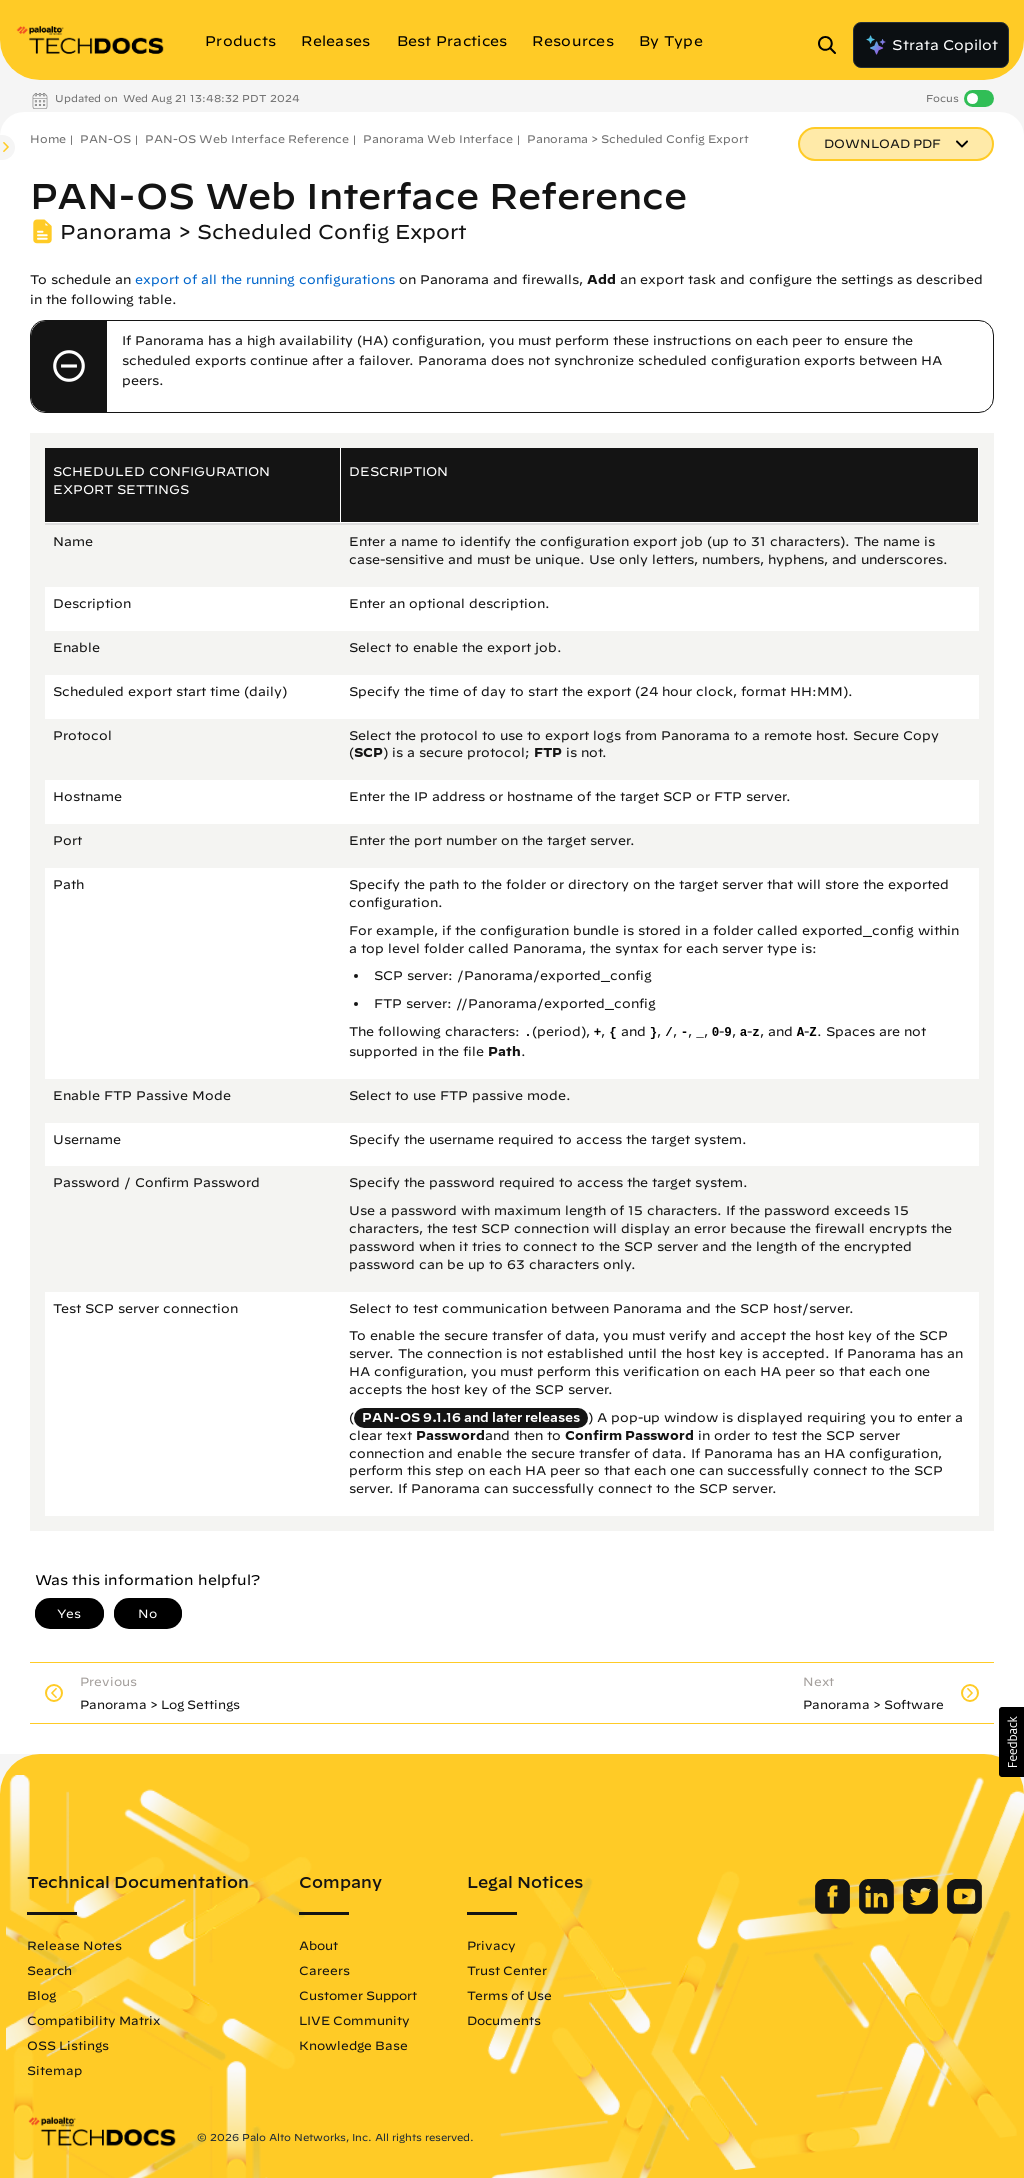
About (318, 1945)
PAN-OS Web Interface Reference (247, 138)
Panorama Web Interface (438, 138)
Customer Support (358, 1995)
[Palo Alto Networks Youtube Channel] (964, 1909)
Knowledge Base (353, 2045)
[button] (1011, 1742)
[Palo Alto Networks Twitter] (922, 1909)
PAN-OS (105, 138)
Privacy (491, 1945)
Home (48, 138)
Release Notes (74, 1945)
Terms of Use (509, 1995)
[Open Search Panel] (833, 45)
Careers (324, 1970)
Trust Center (507, 1970)
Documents (504, 2020)
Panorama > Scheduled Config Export (638, 138)
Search (49, 1970)
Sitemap (54, 2070)
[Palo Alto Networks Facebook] (834, 1909)
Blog (41, 1995)
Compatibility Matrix (93, 2020)
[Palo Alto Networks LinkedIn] (878, 1909)
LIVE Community (354, 2020)
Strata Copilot (931, 45)
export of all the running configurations (265, 279)
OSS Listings (68, 2045)
